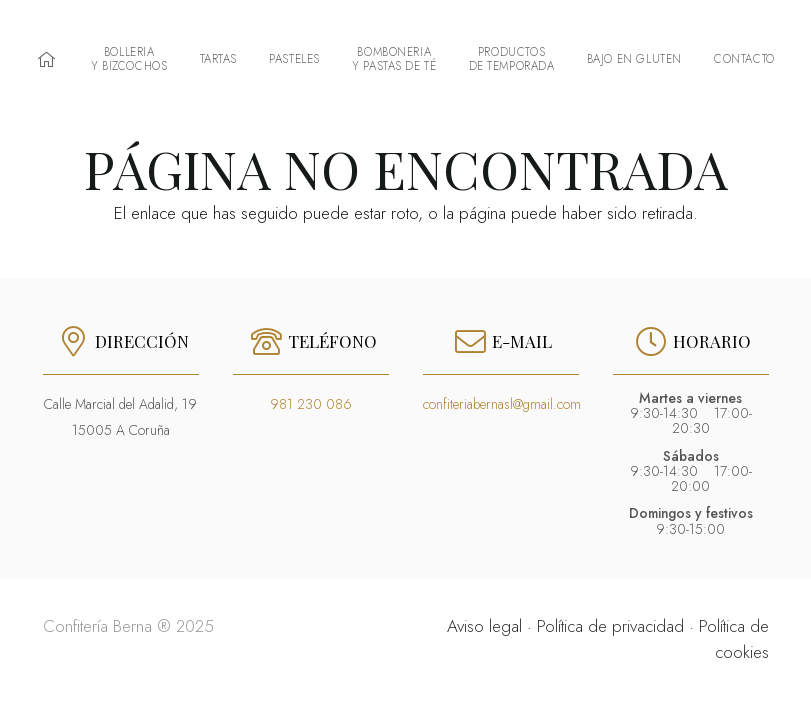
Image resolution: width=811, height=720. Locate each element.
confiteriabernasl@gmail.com (502, 404)
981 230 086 (311, 404)
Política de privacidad (610, 626)
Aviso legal (484, 626)
